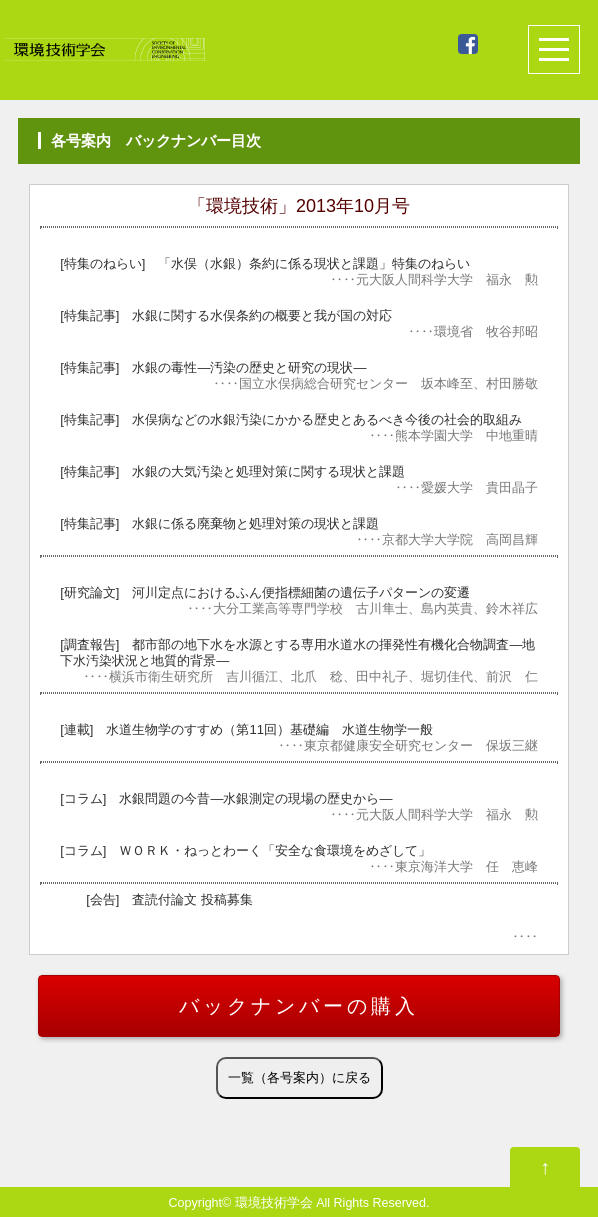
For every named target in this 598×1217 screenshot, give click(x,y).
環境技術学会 (274, 1203)
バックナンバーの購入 (299, 1006)
